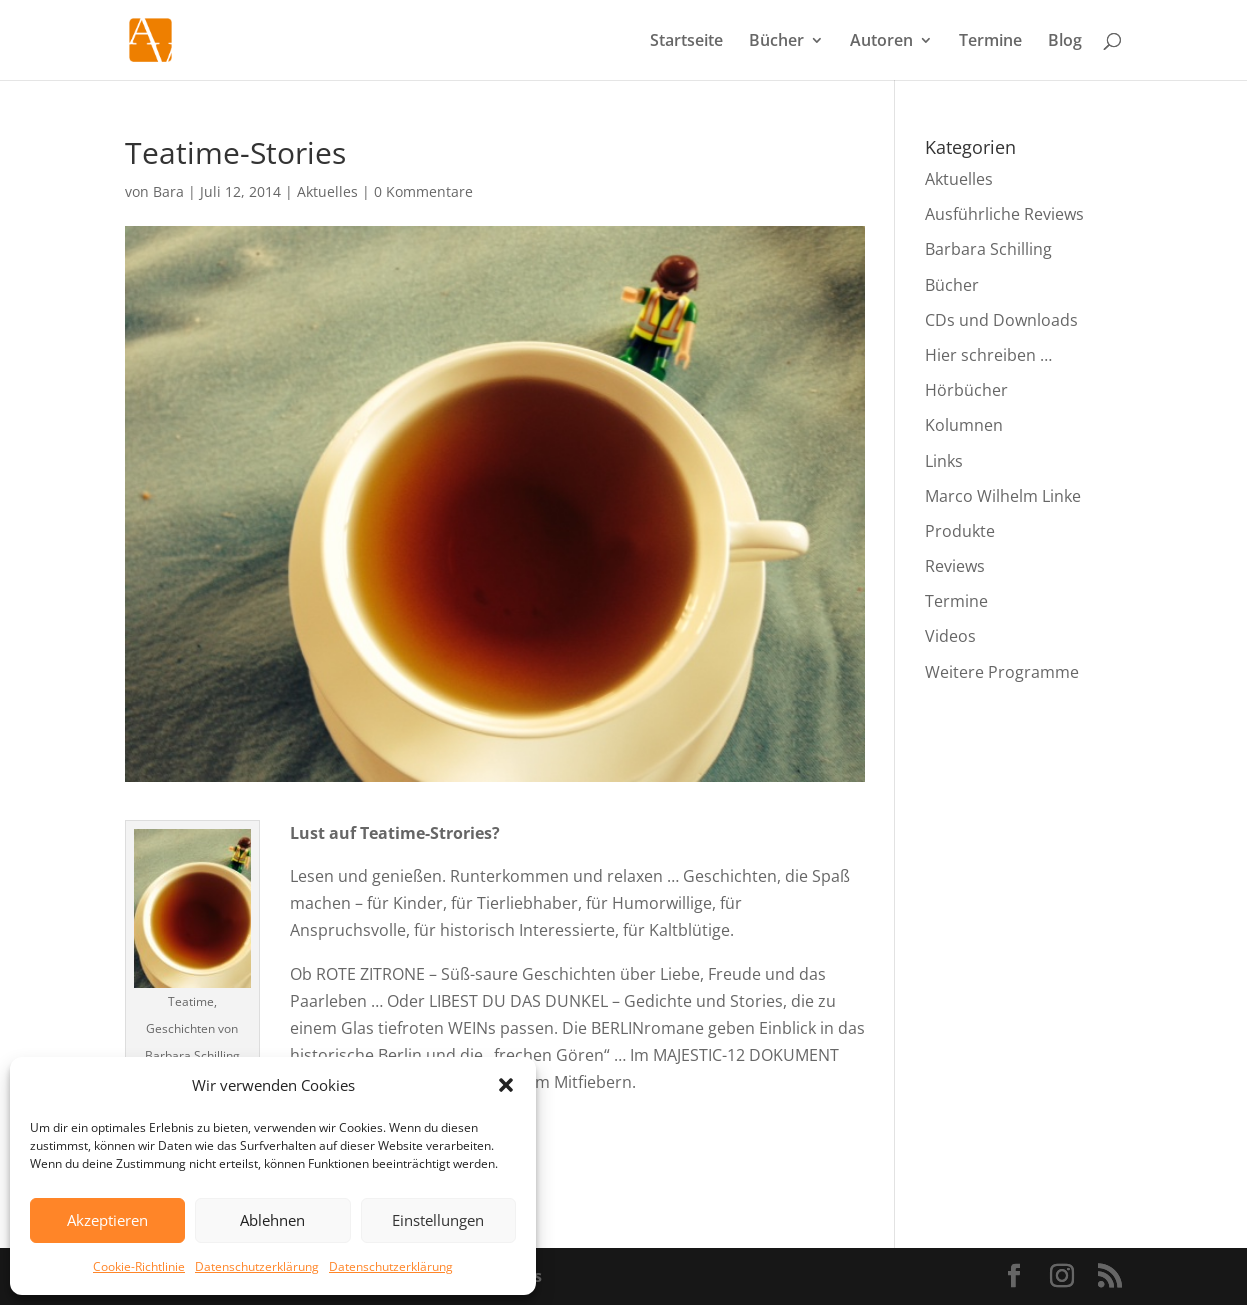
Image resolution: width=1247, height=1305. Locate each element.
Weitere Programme (1002, 672)
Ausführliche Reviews (1004, 214)
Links (944, 461)
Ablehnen (272, 1220)
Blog (1065, 42)
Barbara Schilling (988, 249)
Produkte (960, 531)
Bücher (776, 42)
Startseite (686, 42)
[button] (506, 1085)
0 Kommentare (423, 191)
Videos (950, 636)
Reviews (955, 566)
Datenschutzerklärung (257, 1266)
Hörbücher (966, 390)
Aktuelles (327, 191)
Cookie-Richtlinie (139, 1266)
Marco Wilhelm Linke (1003, 496)
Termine (990, 42)
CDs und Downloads (1001, 320)
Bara (168, 191)
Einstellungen (438, 1220)
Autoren (881, 42)
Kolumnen (964, 425)
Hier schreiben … (988, 355)
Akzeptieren (107, 1220)
